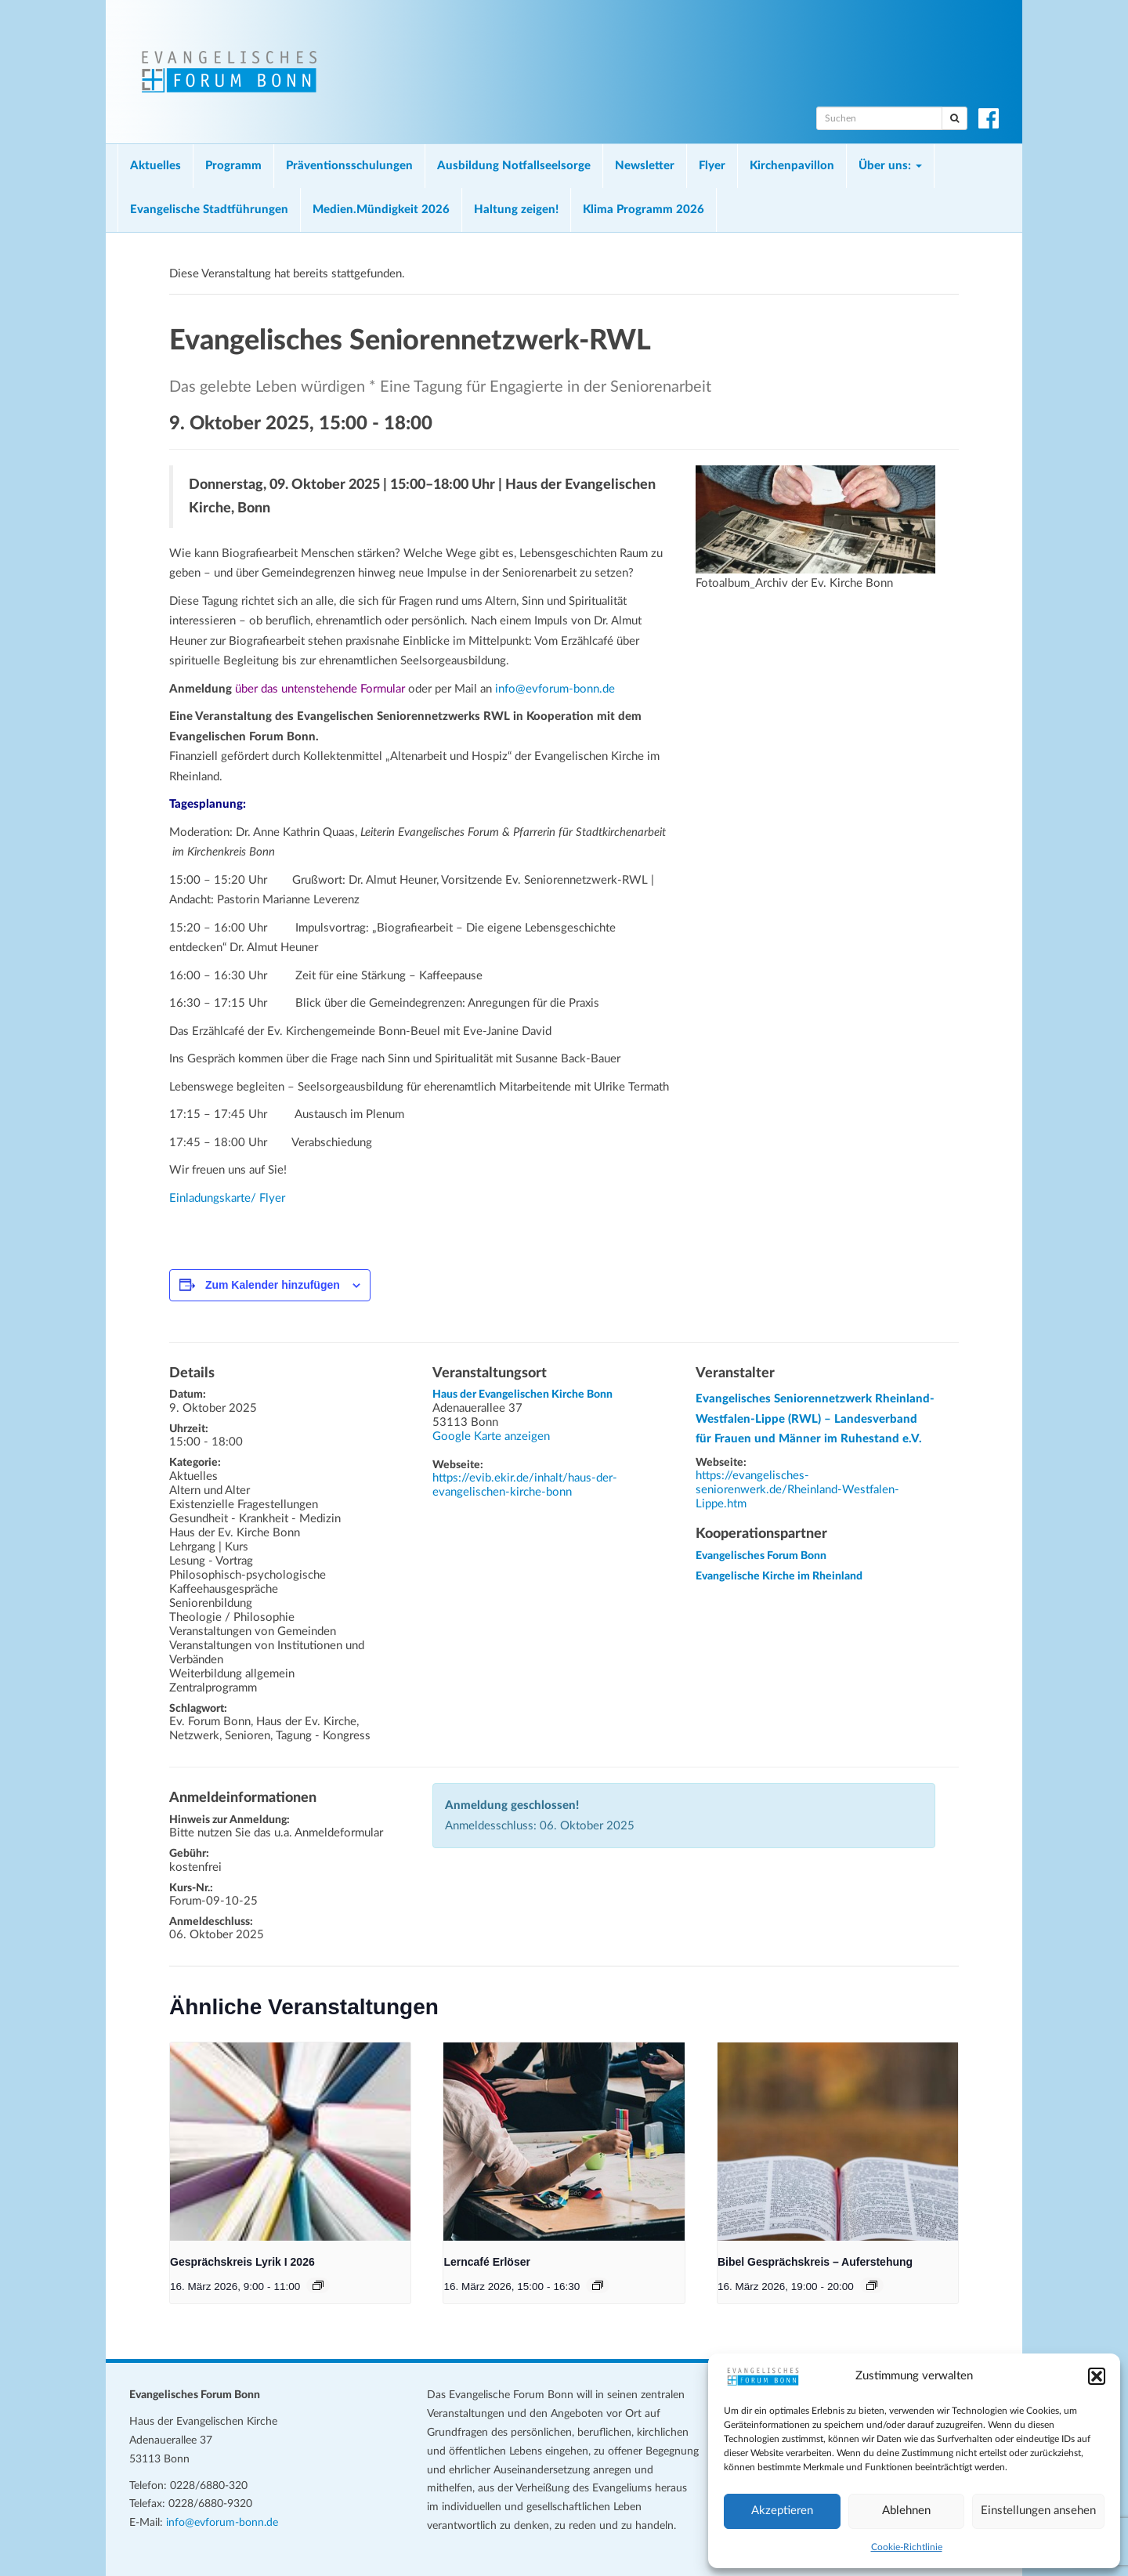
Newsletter (644, 166)
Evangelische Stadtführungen (209, 209)
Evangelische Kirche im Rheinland (779, 1576)
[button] (1096, 2376)
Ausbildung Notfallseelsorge (514, 166)
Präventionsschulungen (349, 166)
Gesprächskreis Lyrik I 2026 (242, 2262)
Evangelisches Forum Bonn (761, 1555)
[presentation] (290, 2141)
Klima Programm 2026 (643, 209)
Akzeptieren (782, 2510)
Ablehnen (906, 2510)
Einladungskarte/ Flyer (227, 1198)
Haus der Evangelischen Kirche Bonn (522, 1394)
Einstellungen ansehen (1038, 2510)
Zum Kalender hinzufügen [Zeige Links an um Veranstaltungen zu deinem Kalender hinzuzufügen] (272, 1285)
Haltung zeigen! (516, 209)
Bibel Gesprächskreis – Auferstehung (815, 2262)
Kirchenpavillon (792, 166)
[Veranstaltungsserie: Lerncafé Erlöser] (597, 2285)
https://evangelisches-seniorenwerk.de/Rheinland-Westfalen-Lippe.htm (797, 1490)
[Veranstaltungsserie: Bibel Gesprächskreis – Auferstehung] (871, 2285)
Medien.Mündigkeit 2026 (381, 209)
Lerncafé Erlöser (486, 2262)
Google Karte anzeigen (491, 1436)
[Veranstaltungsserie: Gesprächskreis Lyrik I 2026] (318, 2285)
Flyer (712, 166)
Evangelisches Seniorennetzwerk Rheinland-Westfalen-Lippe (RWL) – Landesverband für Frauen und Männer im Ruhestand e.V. (815, 1419)
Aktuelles (155, 166)
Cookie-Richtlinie (906, 2547)
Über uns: (890, 166)
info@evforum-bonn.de (555, 689)
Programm (233, 166)
